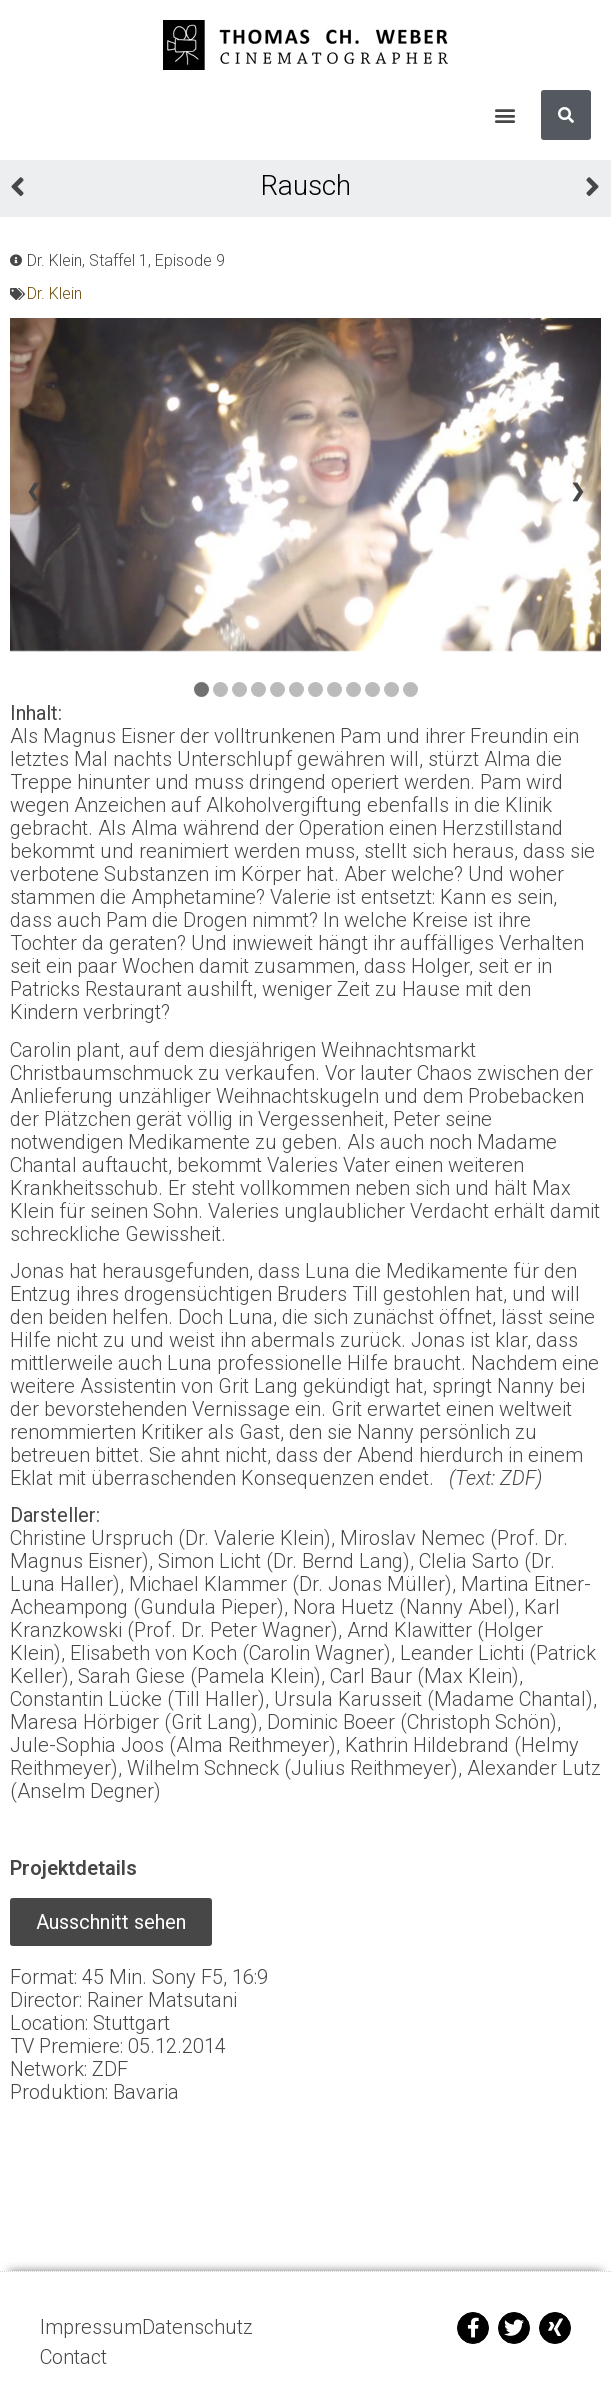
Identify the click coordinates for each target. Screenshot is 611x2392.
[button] (504, 115)
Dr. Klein (54, 293)
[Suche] (566, 115)
